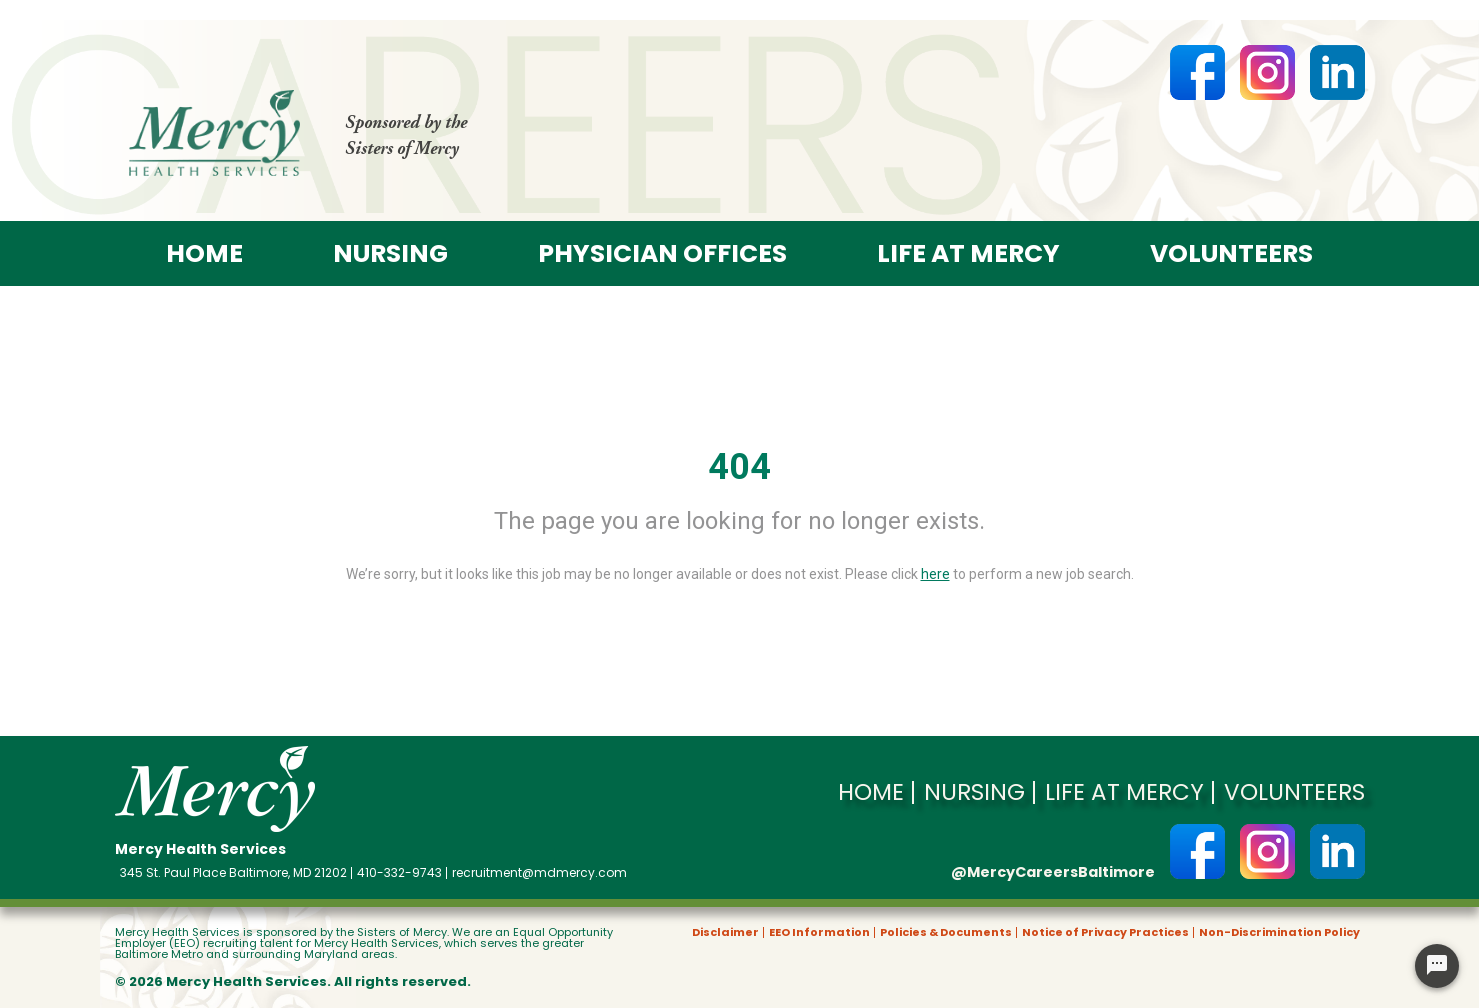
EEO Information (819, 932)
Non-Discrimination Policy (1279, 932)
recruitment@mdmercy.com (539, 873)
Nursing (390, 253)
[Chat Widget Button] (1437, 966)
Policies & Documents (946, 932)
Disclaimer (725, 932)
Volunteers (1231, 253)
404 (739, 467)
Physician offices (662, 253)
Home (204, 253)
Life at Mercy (968, 253)
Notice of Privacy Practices (1105, 932)
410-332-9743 (399, 873)
